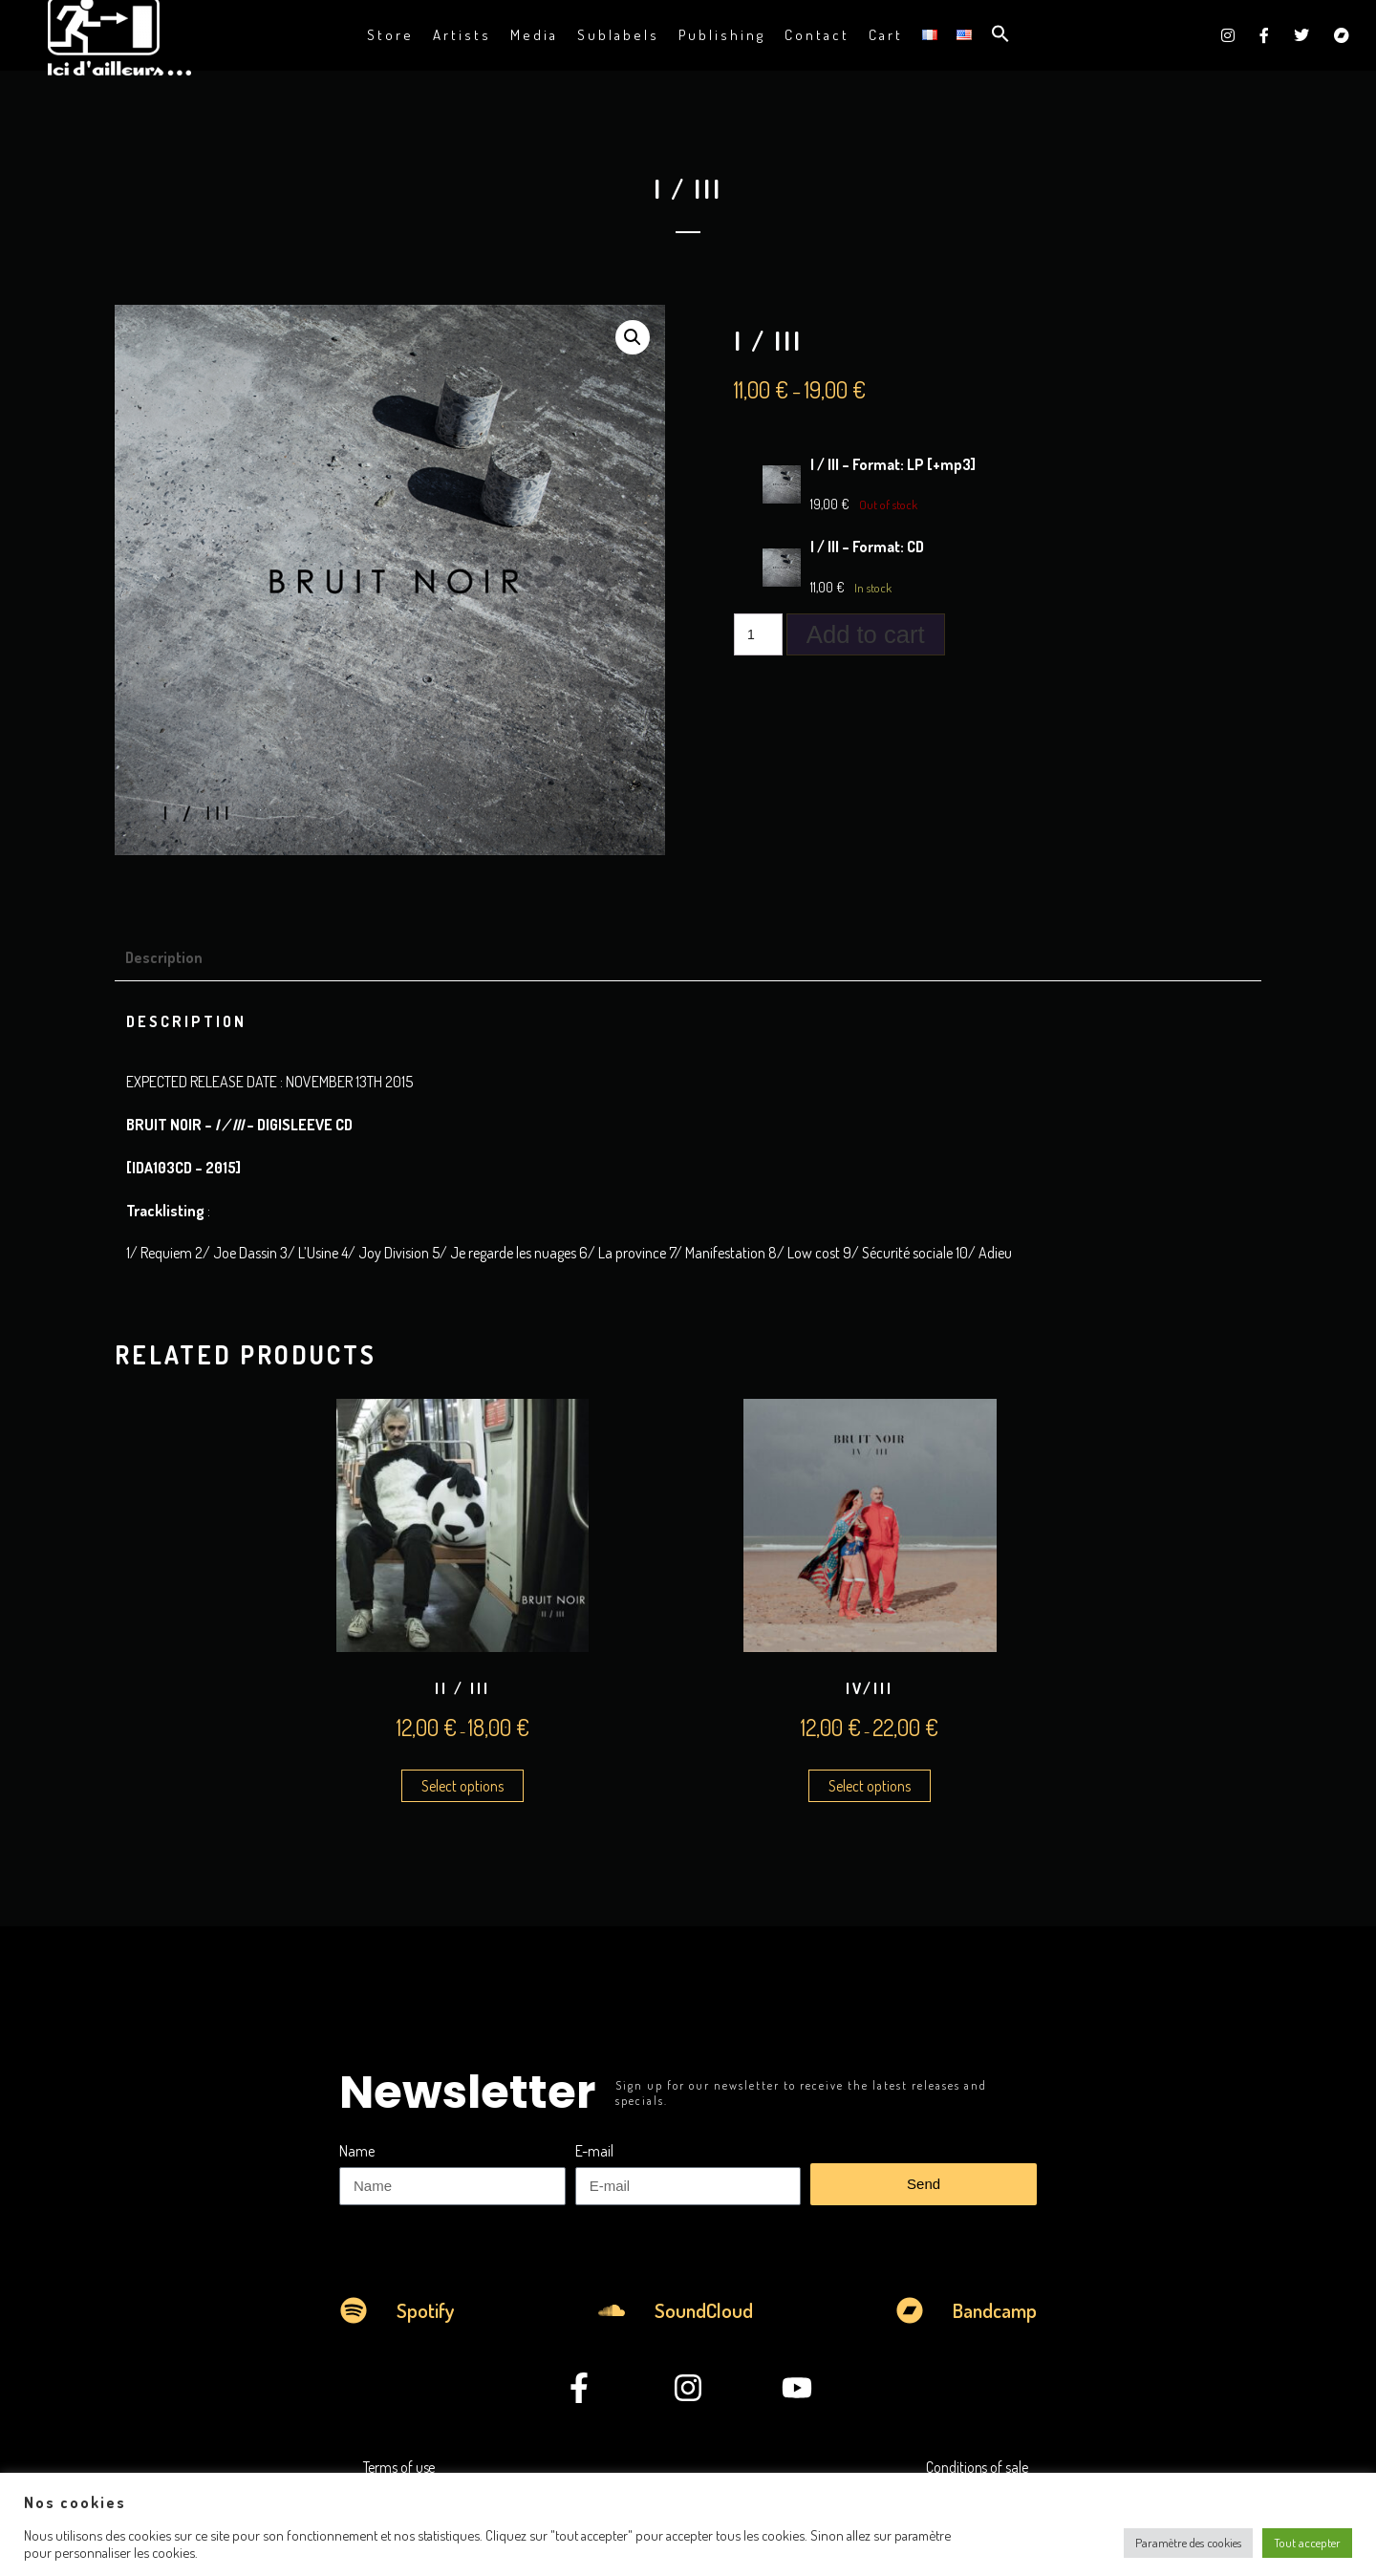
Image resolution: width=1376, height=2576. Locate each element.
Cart (886, 35)
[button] (1000, 35)
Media (534, 35)
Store (390, 35)
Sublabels (618, 35)
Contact (817, 35)
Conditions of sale (976, 2467)
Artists (462, 35)
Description (164, 957)
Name (357, 2150)
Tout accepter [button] (1307, 2542)
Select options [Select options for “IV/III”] (869, 1785)
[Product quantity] (758, 634)
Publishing (721, 35)
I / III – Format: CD (867, 546)
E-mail (594, 2150)
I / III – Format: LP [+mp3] (893, 464)
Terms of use (399, 2467)
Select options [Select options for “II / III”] (462, 1785)
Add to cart (865, 634)
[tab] (171, 957)
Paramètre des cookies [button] (1188, 2542)
